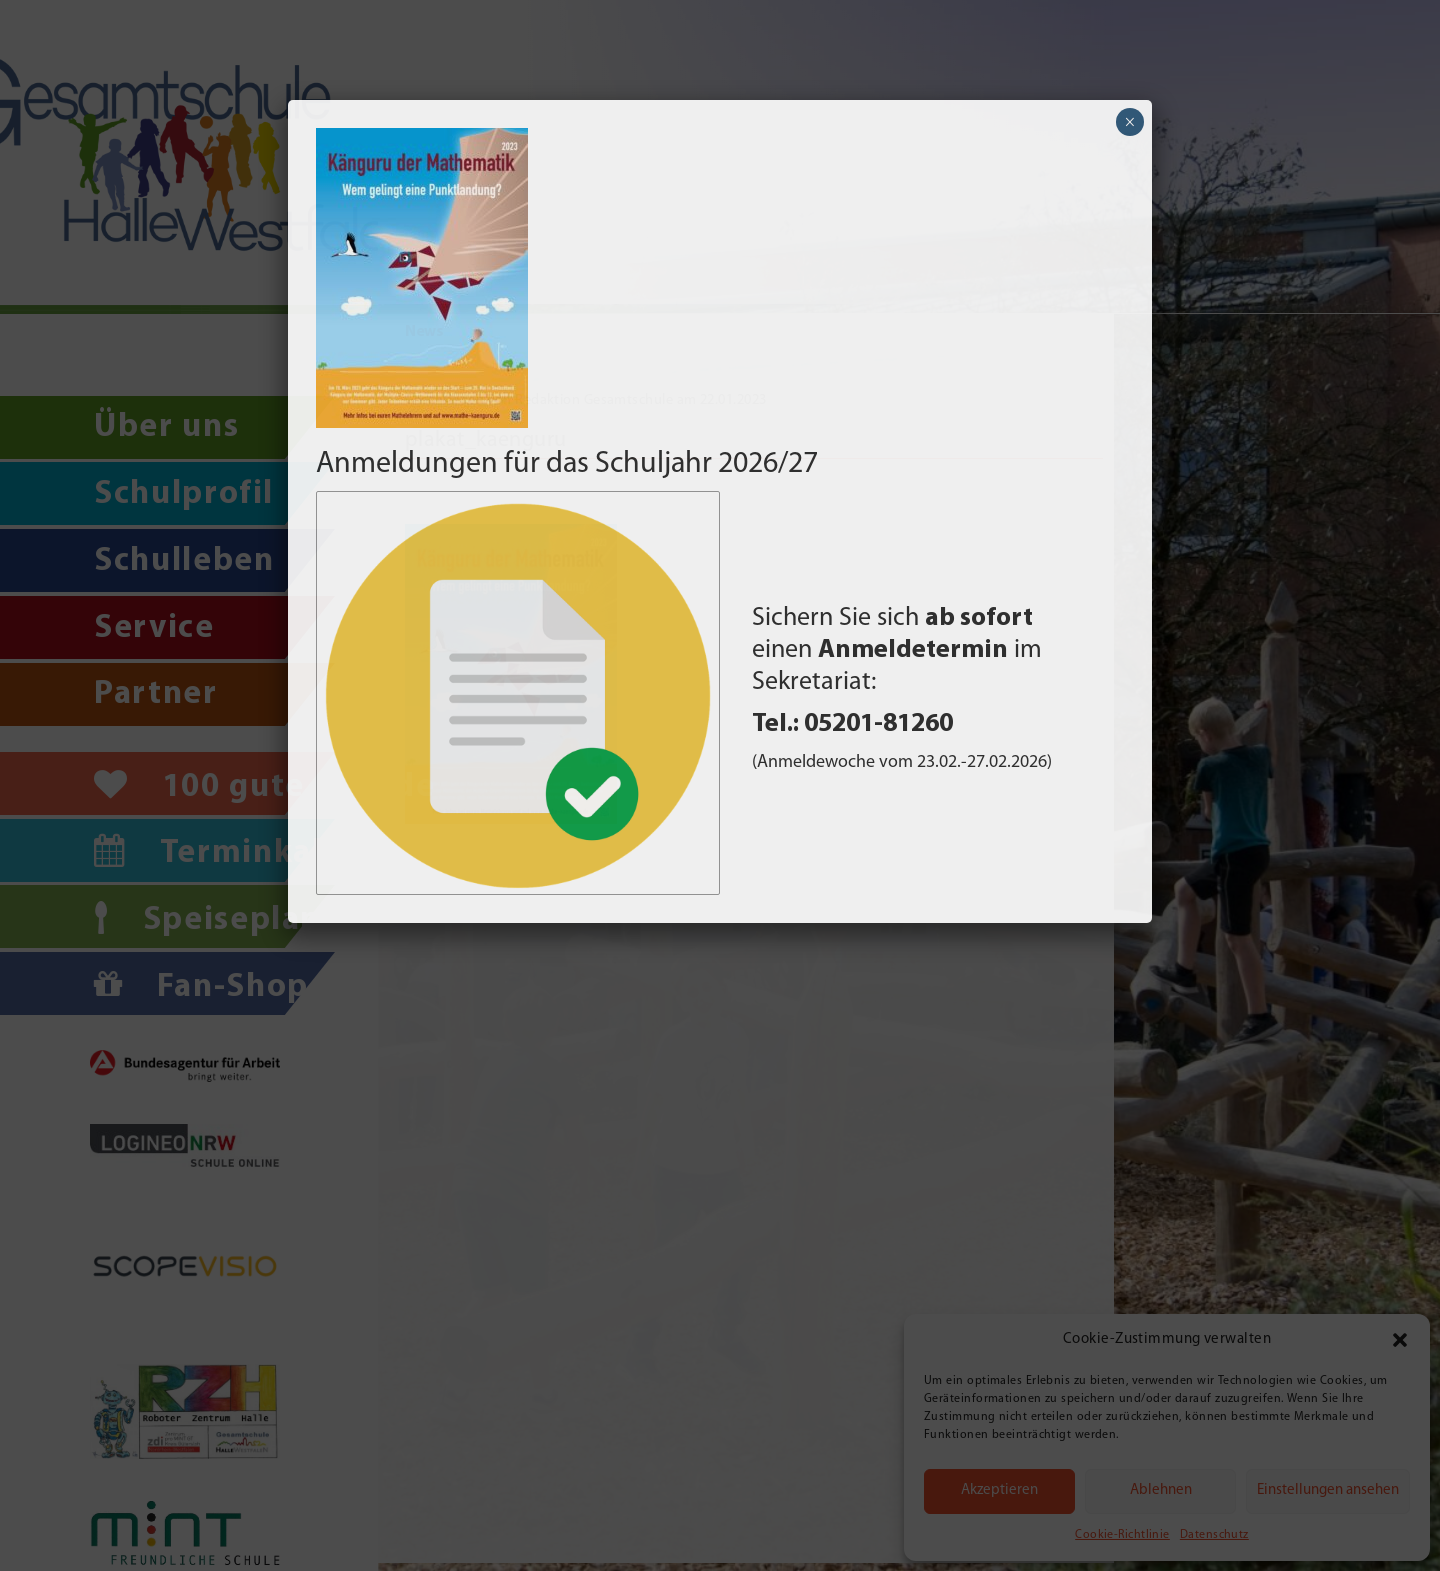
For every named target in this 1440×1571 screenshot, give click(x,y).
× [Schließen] (1129, 122)
